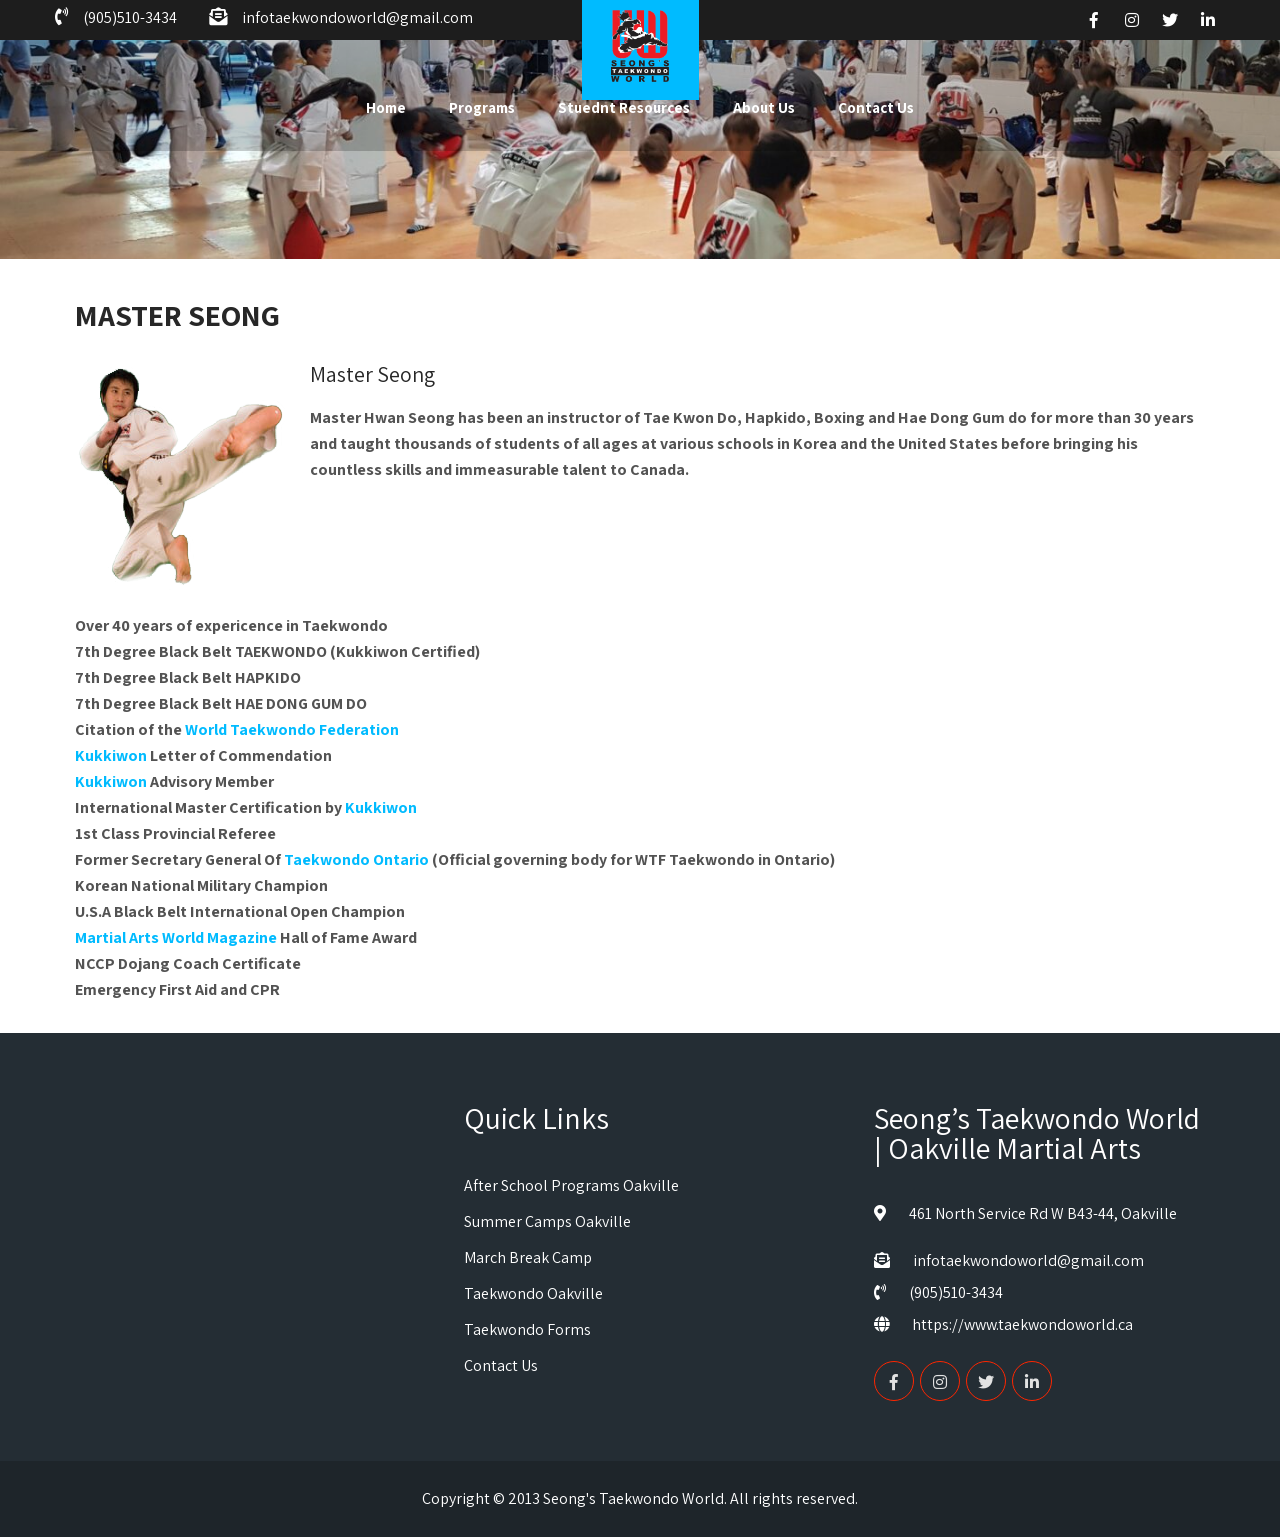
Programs (482, 107)
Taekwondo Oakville (533, 1293)
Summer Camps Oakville (547, 1221)
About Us (764, 107)
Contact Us (876, 107)
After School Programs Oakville (571, 1185)
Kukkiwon (111, 755)
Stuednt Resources (624, 107)
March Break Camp (528, 1257)
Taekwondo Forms (527, 1329)
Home (386, 107)
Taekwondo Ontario (356, 859)
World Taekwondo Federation (292, 729)
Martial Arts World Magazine (176, 937)
